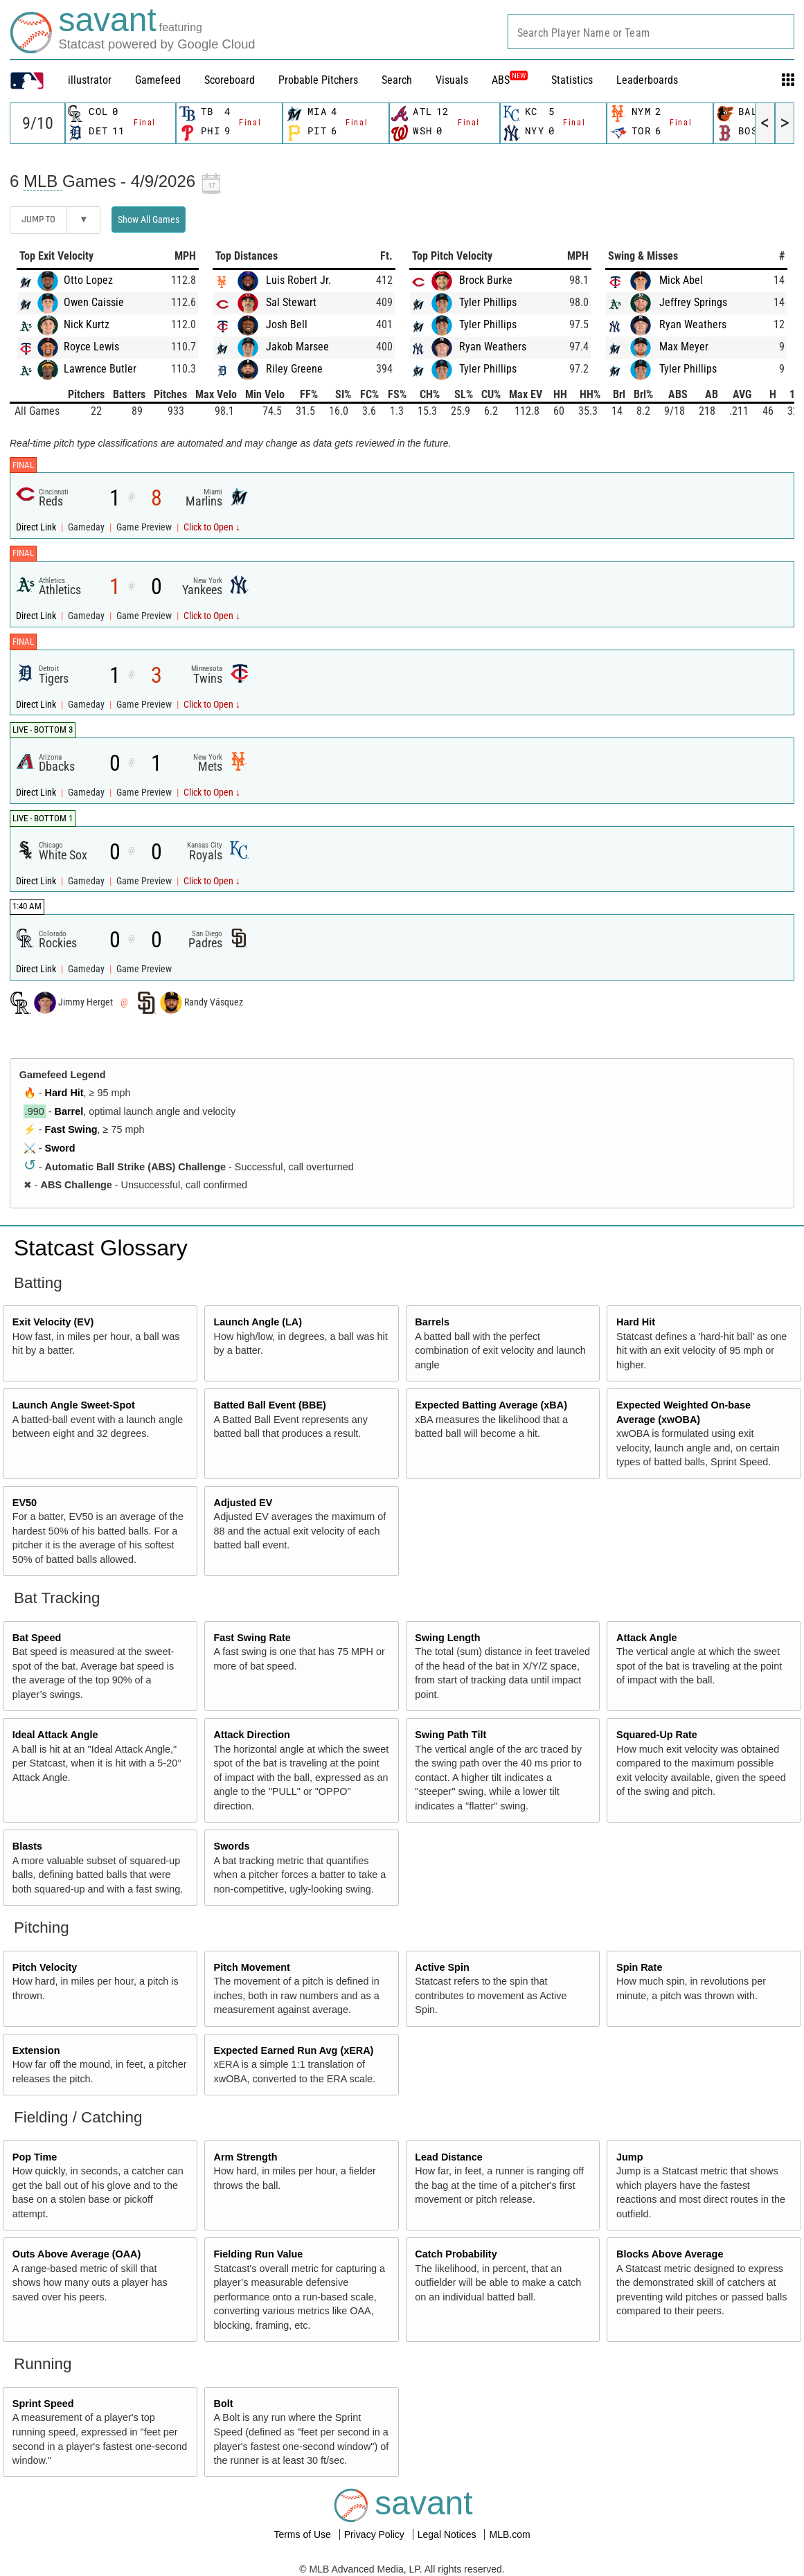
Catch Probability (456, 2254)
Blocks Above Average (669, 2254)
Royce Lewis (91, 346)
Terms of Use (303, 2534)
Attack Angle (646, 1637)
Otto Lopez (88, 280)
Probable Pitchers (318, 80)
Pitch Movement (252, 1967)
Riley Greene (294, 368)
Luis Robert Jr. (298, 280)
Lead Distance (449, 2157)
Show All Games (148, 219)
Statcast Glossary (101, 1247)
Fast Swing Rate (252, 1637)
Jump (629, 2157)
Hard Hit (64, 1092)
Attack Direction (252, 1734)
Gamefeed (158, 80)
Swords (232, 1846)
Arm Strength (246, 2157)
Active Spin (442, 1967)
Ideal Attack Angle (55, 1734)
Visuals (452, 80)
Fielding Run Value (258, 2254)
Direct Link (37, 527)
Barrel (69, 1111)
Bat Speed (36, 1637)
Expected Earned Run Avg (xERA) (294, 2050)
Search (397, 80)
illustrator (89, 80)
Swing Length (447, 1637)
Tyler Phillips (488, 302)
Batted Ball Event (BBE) (270, 1405)
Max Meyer (683, 346)
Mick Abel (681, 280)
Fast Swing (71, 1129)
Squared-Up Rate (656, 1734)
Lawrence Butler (100, 368)
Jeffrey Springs (693, 302)
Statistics (572, 80)
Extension (36, 2050)
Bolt (223, 2403)
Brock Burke (485, 280)
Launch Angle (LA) (258, 1321)
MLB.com (509, 2534)
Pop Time (34, 2157)
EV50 (24, 1502)
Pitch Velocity (45, 1967)
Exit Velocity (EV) (53, 1321)
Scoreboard (229, 80)
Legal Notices (448, 2534)
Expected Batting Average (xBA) (491, 1405)
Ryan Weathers (492, 346)
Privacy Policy (375, 2534)
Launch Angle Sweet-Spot (73, 1405)
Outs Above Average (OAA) (76, 2254)
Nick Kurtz (86, 324)
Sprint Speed (43, 2403)
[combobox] (651, 31)
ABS (510, 80)
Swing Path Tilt (450, 1734)
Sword (60, 1148)
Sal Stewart (291, 302)
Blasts (27, 1846)
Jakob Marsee (297, 346)
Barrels (432, 1321)
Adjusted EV (243, 1502)
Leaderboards (647, 80)
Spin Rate (639, 1967)
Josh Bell (286, 324)
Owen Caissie (94, 302)
